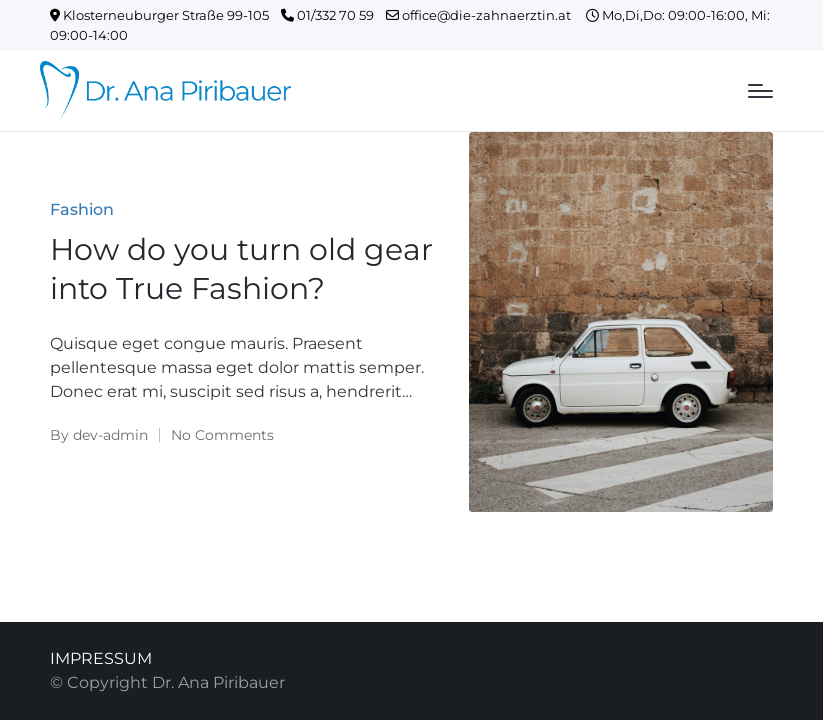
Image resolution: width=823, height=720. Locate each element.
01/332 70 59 (333, 15)
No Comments (222, 435)
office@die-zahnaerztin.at (486, 15)
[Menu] (760, 91)
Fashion (82, 209)
